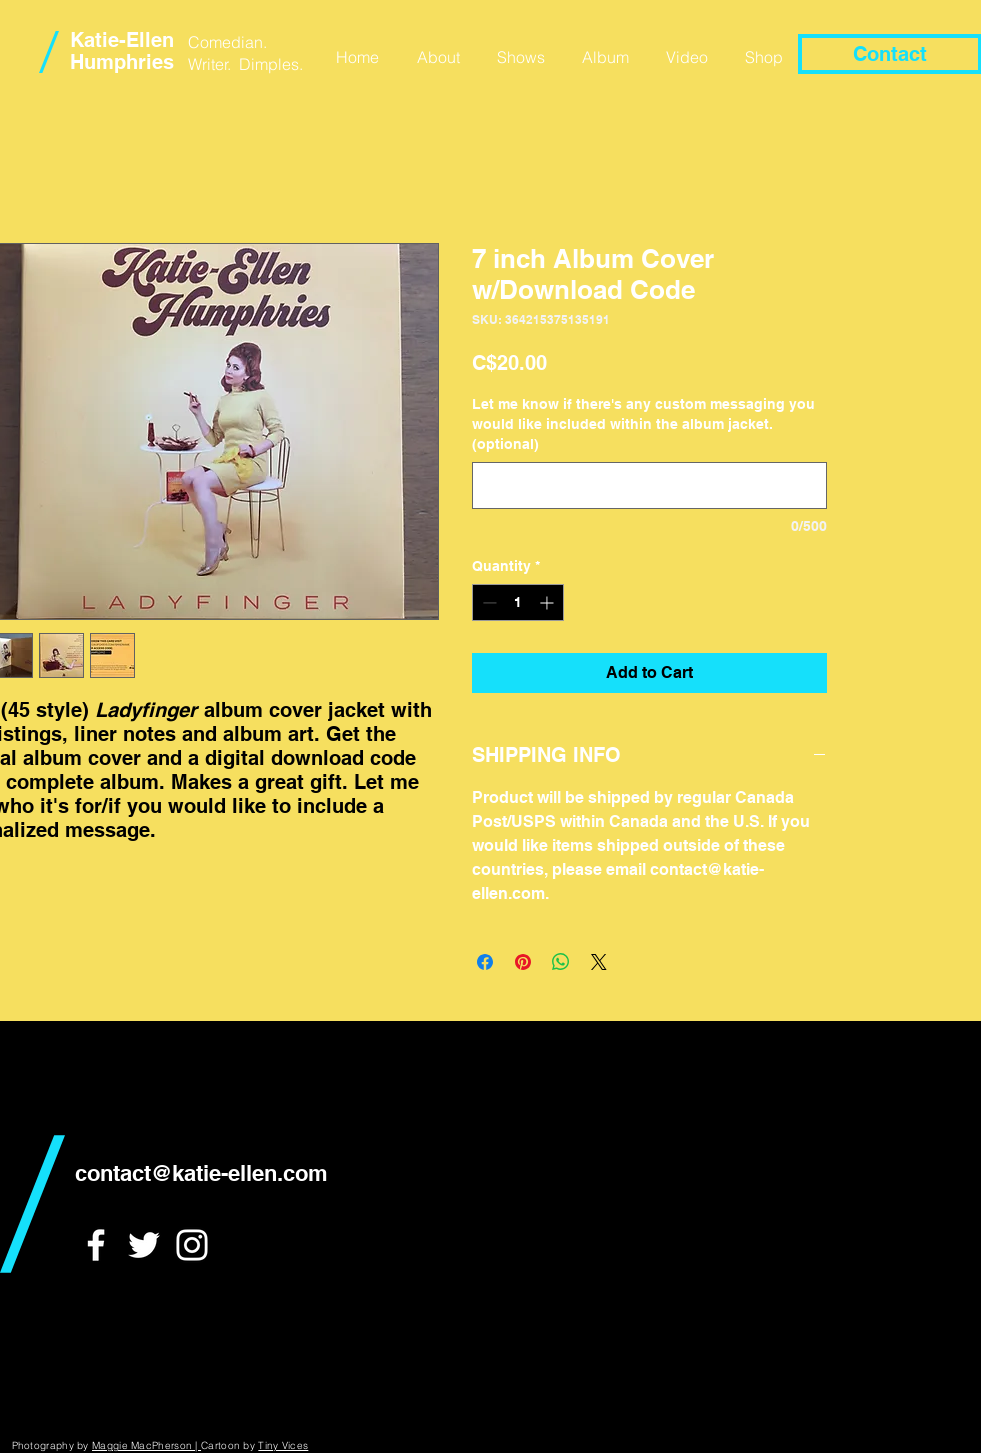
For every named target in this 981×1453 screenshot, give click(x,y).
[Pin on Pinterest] (523, 962)
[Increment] (548, 602)
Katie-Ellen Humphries (122, 51)
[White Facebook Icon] (96, 1245)
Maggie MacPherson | (146, 1445)
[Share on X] (599, 962)
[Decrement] (487, 602)
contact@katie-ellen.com (201, 1173)
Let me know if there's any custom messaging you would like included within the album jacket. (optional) (643, 423)
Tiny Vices (283, 1445)
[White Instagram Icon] (192, 1245)
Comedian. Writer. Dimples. (245, 53)
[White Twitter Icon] (144, 1245)
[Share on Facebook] (485, 962)
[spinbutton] (518, 602)
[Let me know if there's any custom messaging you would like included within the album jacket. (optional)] (649, 485)
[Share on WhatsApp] (561, 962)
